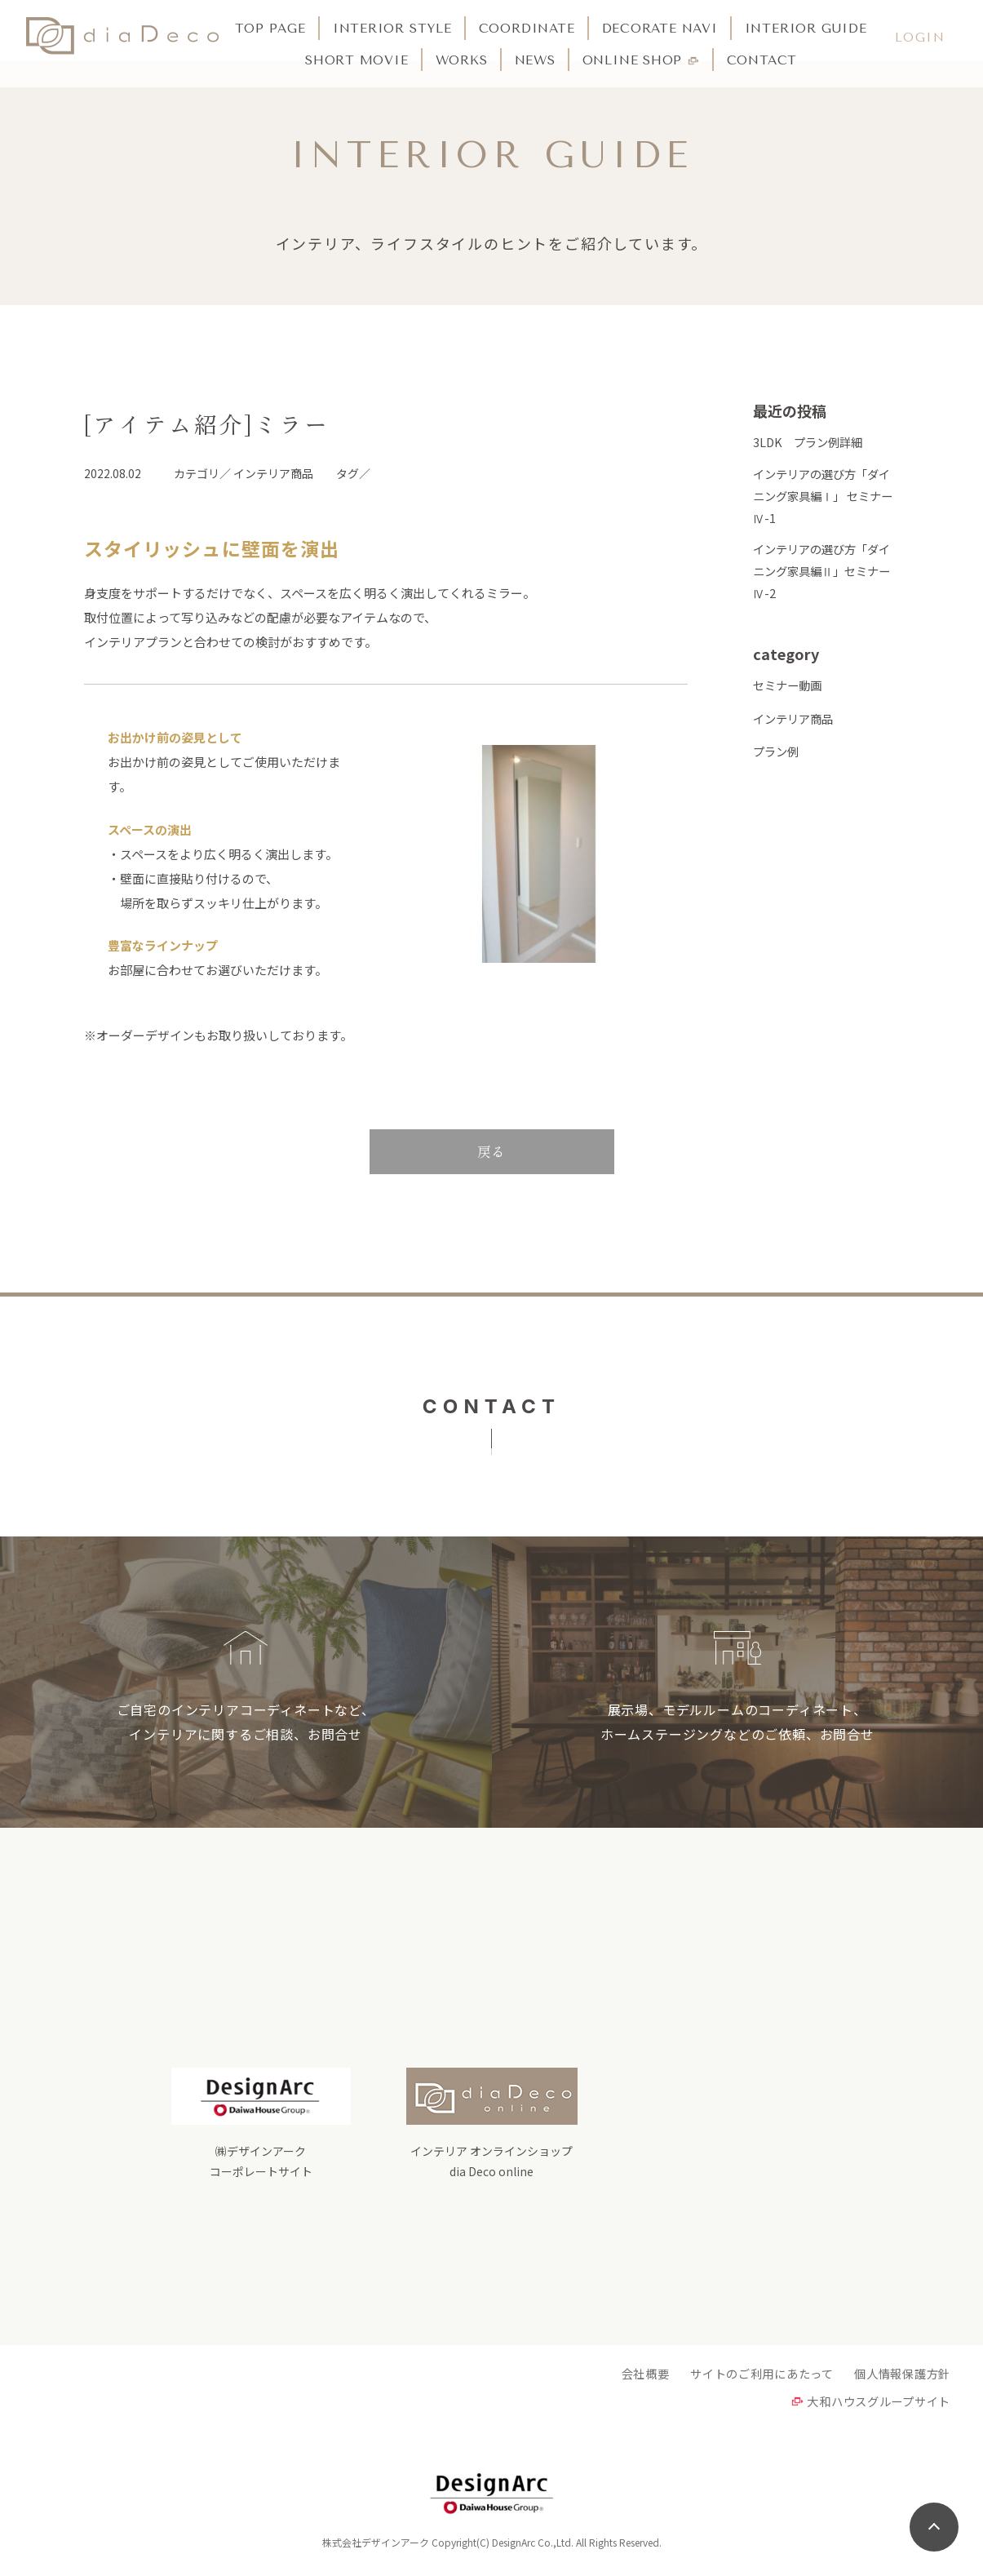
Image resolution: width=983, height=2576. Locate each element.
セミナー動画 (789, 698)
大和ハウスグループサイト (873, 2406)
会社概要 (627, 2378)
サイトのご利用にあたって (750, 2378)
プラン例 (777, 764)
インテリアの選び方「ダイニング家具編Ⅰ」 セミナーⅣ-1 (826, 500)
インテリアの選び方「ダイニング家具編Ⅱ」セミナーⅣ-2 (826, 581)
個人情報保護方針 (899, 2378)
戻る (492, 1151)
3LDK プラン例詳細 (811, 441)
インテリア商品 (796, 731)
